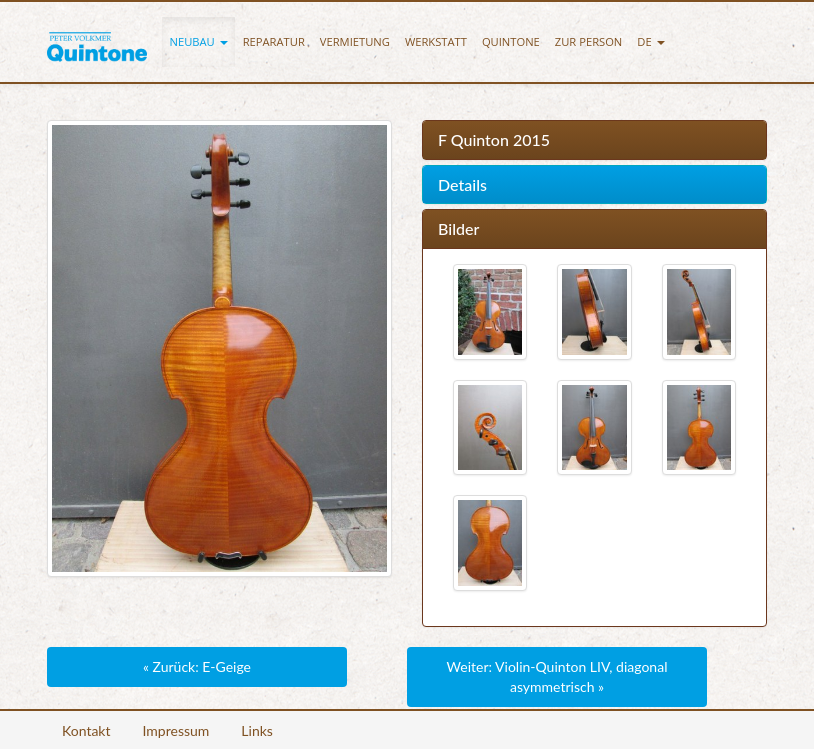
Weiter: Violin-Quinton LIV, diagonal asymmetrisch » (557, 676)
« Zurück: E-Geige (197, 666)
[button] (198, 42)
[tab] (594, 140)
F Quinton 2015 (494, 140)
